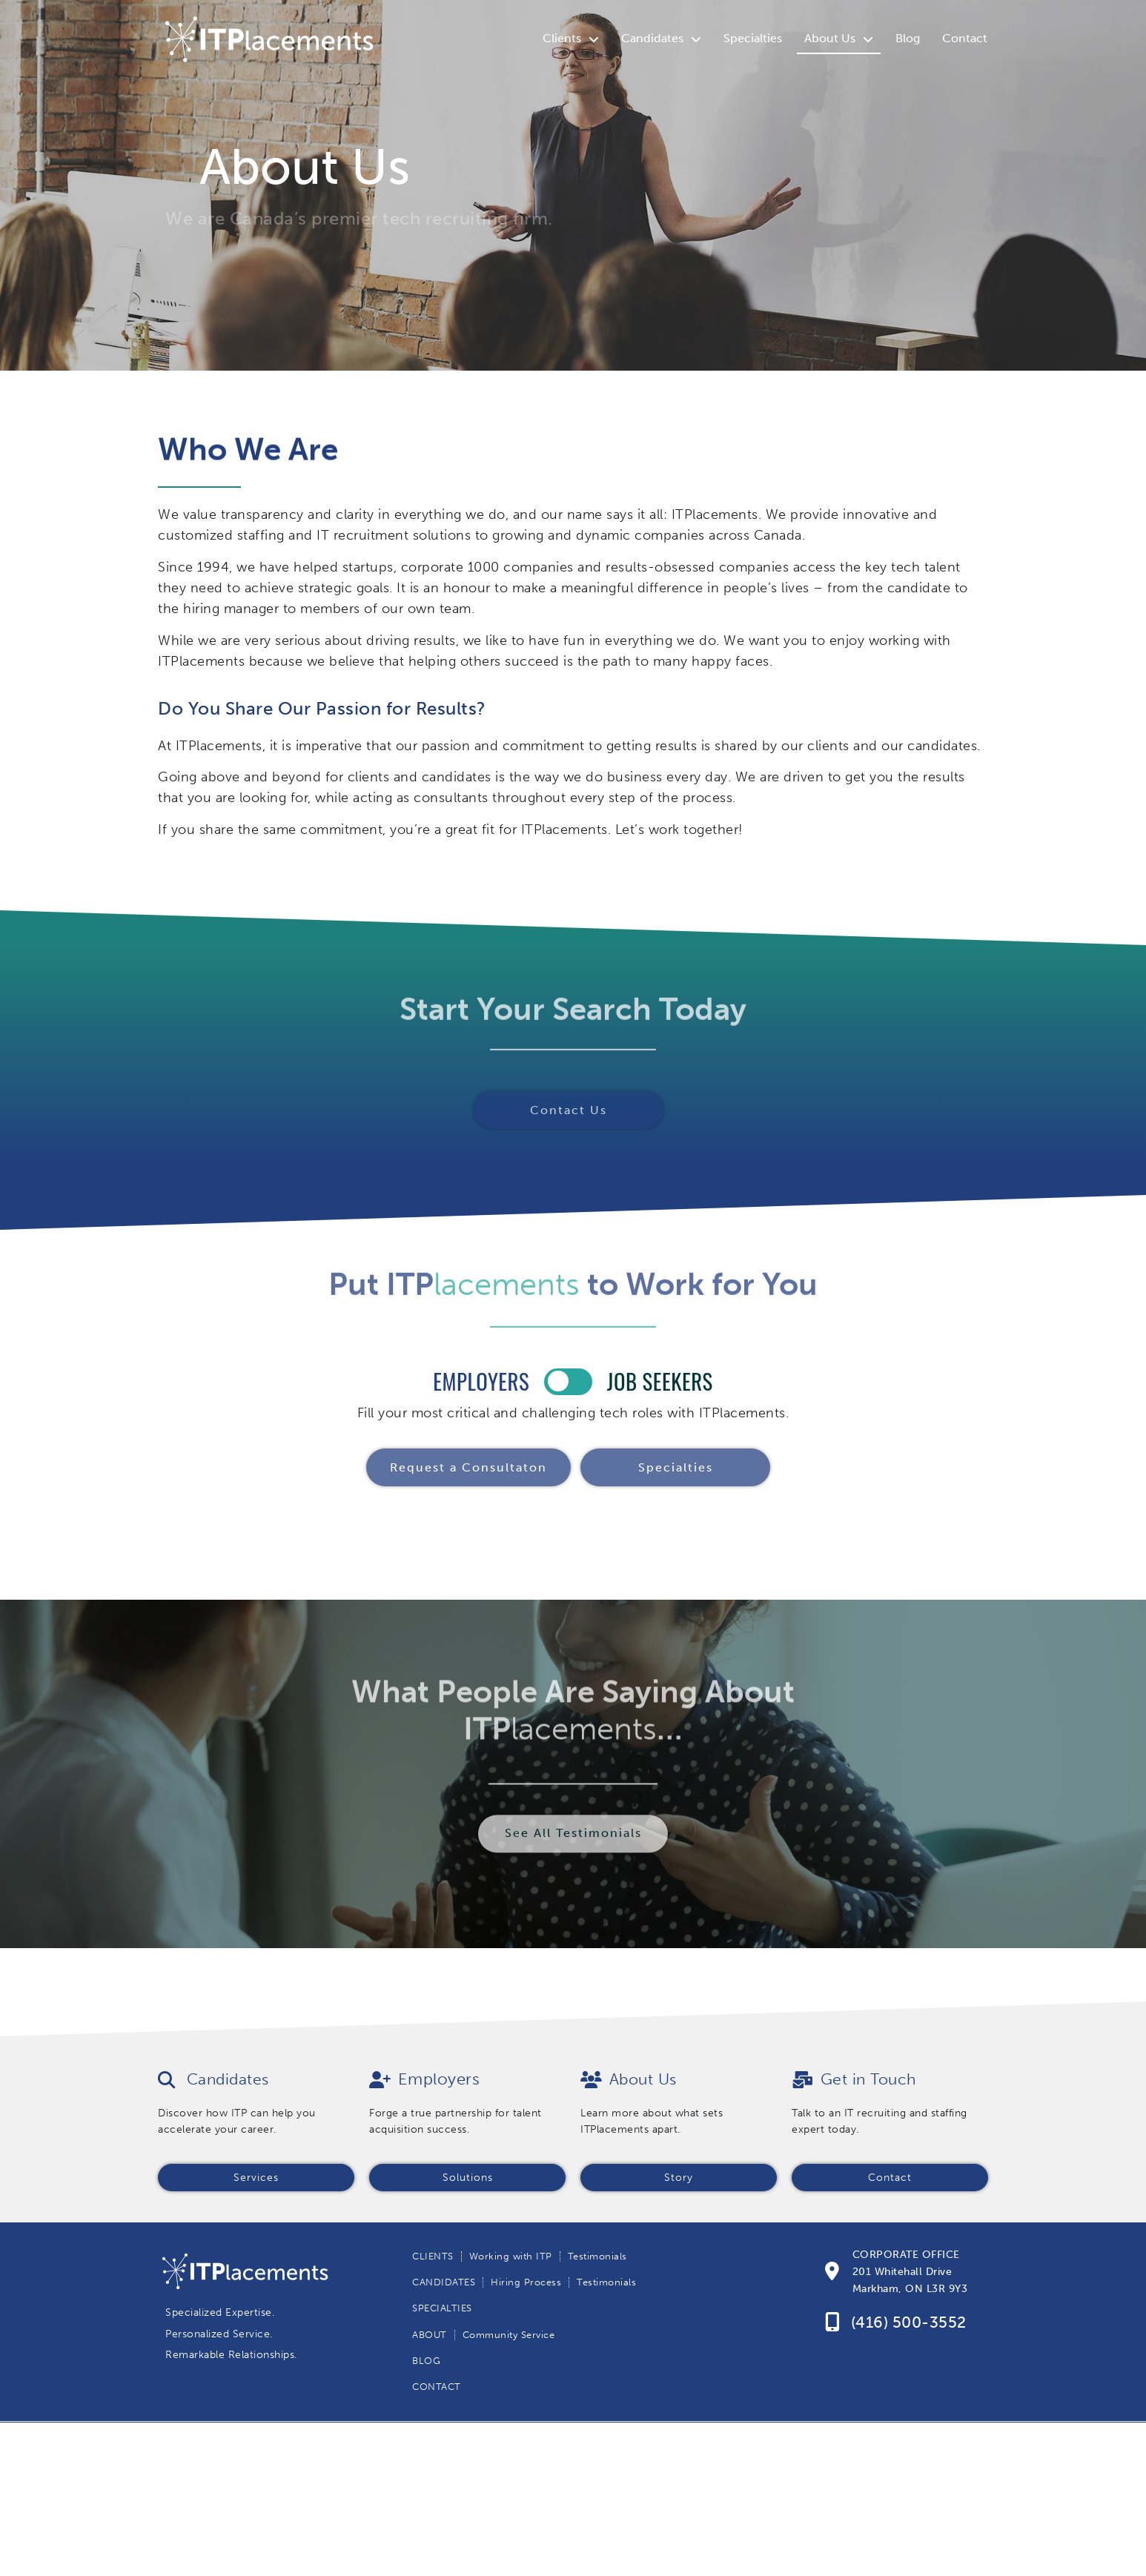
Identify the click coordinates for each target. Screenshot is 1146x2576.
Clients (571, 39)
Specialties (752, 38)
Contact (964, 38)
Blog (907, 38)
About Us (838, 39)
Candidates (661, 39)
